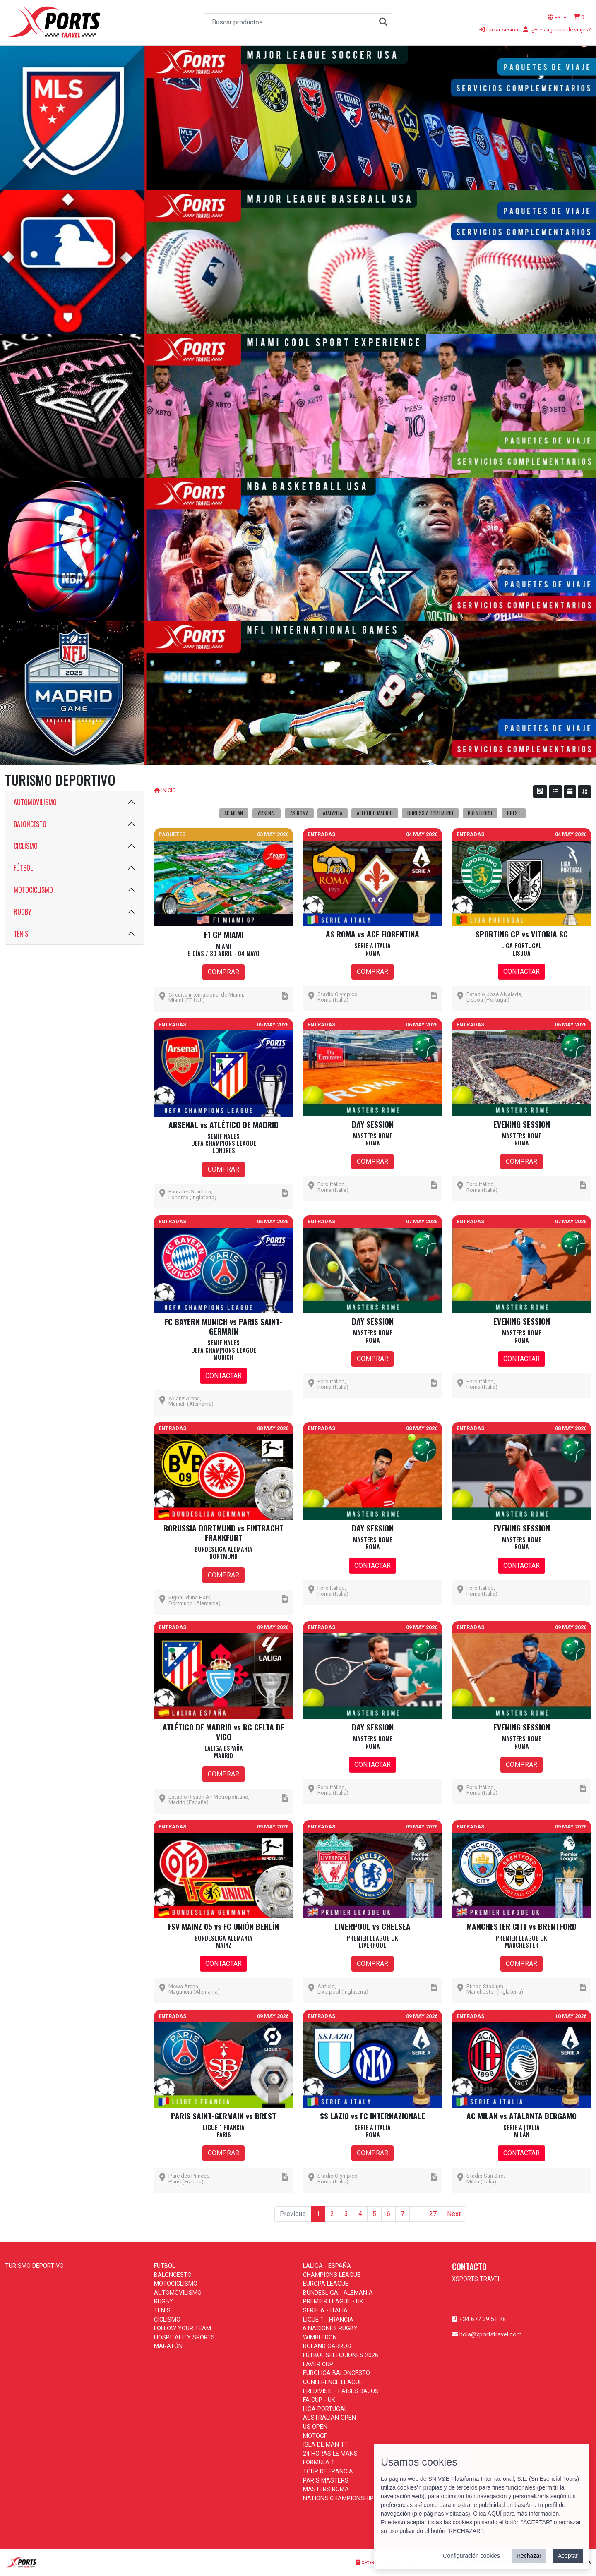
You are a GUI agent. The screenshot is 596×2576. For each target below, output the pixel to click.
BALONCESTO (30, 824)
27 (433, 2214)
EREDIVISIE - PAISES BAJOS (341, 2391)
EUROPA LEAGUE (325, 2283)
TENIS (21, 934)
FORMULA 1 (318, 2462)
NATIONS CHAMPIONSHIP (338, 2498)
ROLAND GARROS (327, 2346)
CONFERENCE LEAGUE (333, 2382)
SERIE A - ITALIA (325, 2310)
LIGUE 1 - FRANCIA (328, 2319)
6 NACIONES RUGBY (330, 2328)
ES (555, 17)
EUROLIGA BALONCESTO (336, 2373)
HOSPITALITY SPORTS (184, 2337)
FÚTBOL (23, 868)
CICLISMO (26, 846)
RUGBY (22, 912)
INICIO (168, 790)
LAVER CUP (318, 2364)
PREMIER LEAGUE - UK (333, 2301)
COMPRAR (223, 972)
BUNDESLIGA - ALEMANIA (338, 2292)
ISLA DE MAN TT (325, 2444)
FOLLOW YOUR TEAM (182, 2328)
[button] (579, 17)
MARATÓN (168, 2346)
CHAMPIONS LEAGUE (331, 2275)
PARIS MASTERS (325, 2480)
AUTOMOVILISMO (35, 802)
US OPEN (315, 2426)
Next (454, 2214)
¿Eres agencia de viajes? (557, 29)
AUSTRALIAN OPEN (329, 2417)
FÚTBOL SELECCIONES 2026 (340, 2355)
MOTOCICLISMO (33, 890)
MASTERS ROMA (326, 2489)
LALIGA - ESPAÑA (327, 2265)
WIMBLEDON (320, 2337)
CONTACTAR (521, 971)
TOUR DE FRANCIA (328, 2471)
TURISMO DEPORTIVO (34, 2265)
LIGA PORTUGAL (325, 2409)
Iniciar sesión (498, 29)
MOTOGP (315, 2435)
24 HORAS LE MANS (330, 2453)
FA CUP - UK (319, 2399)
